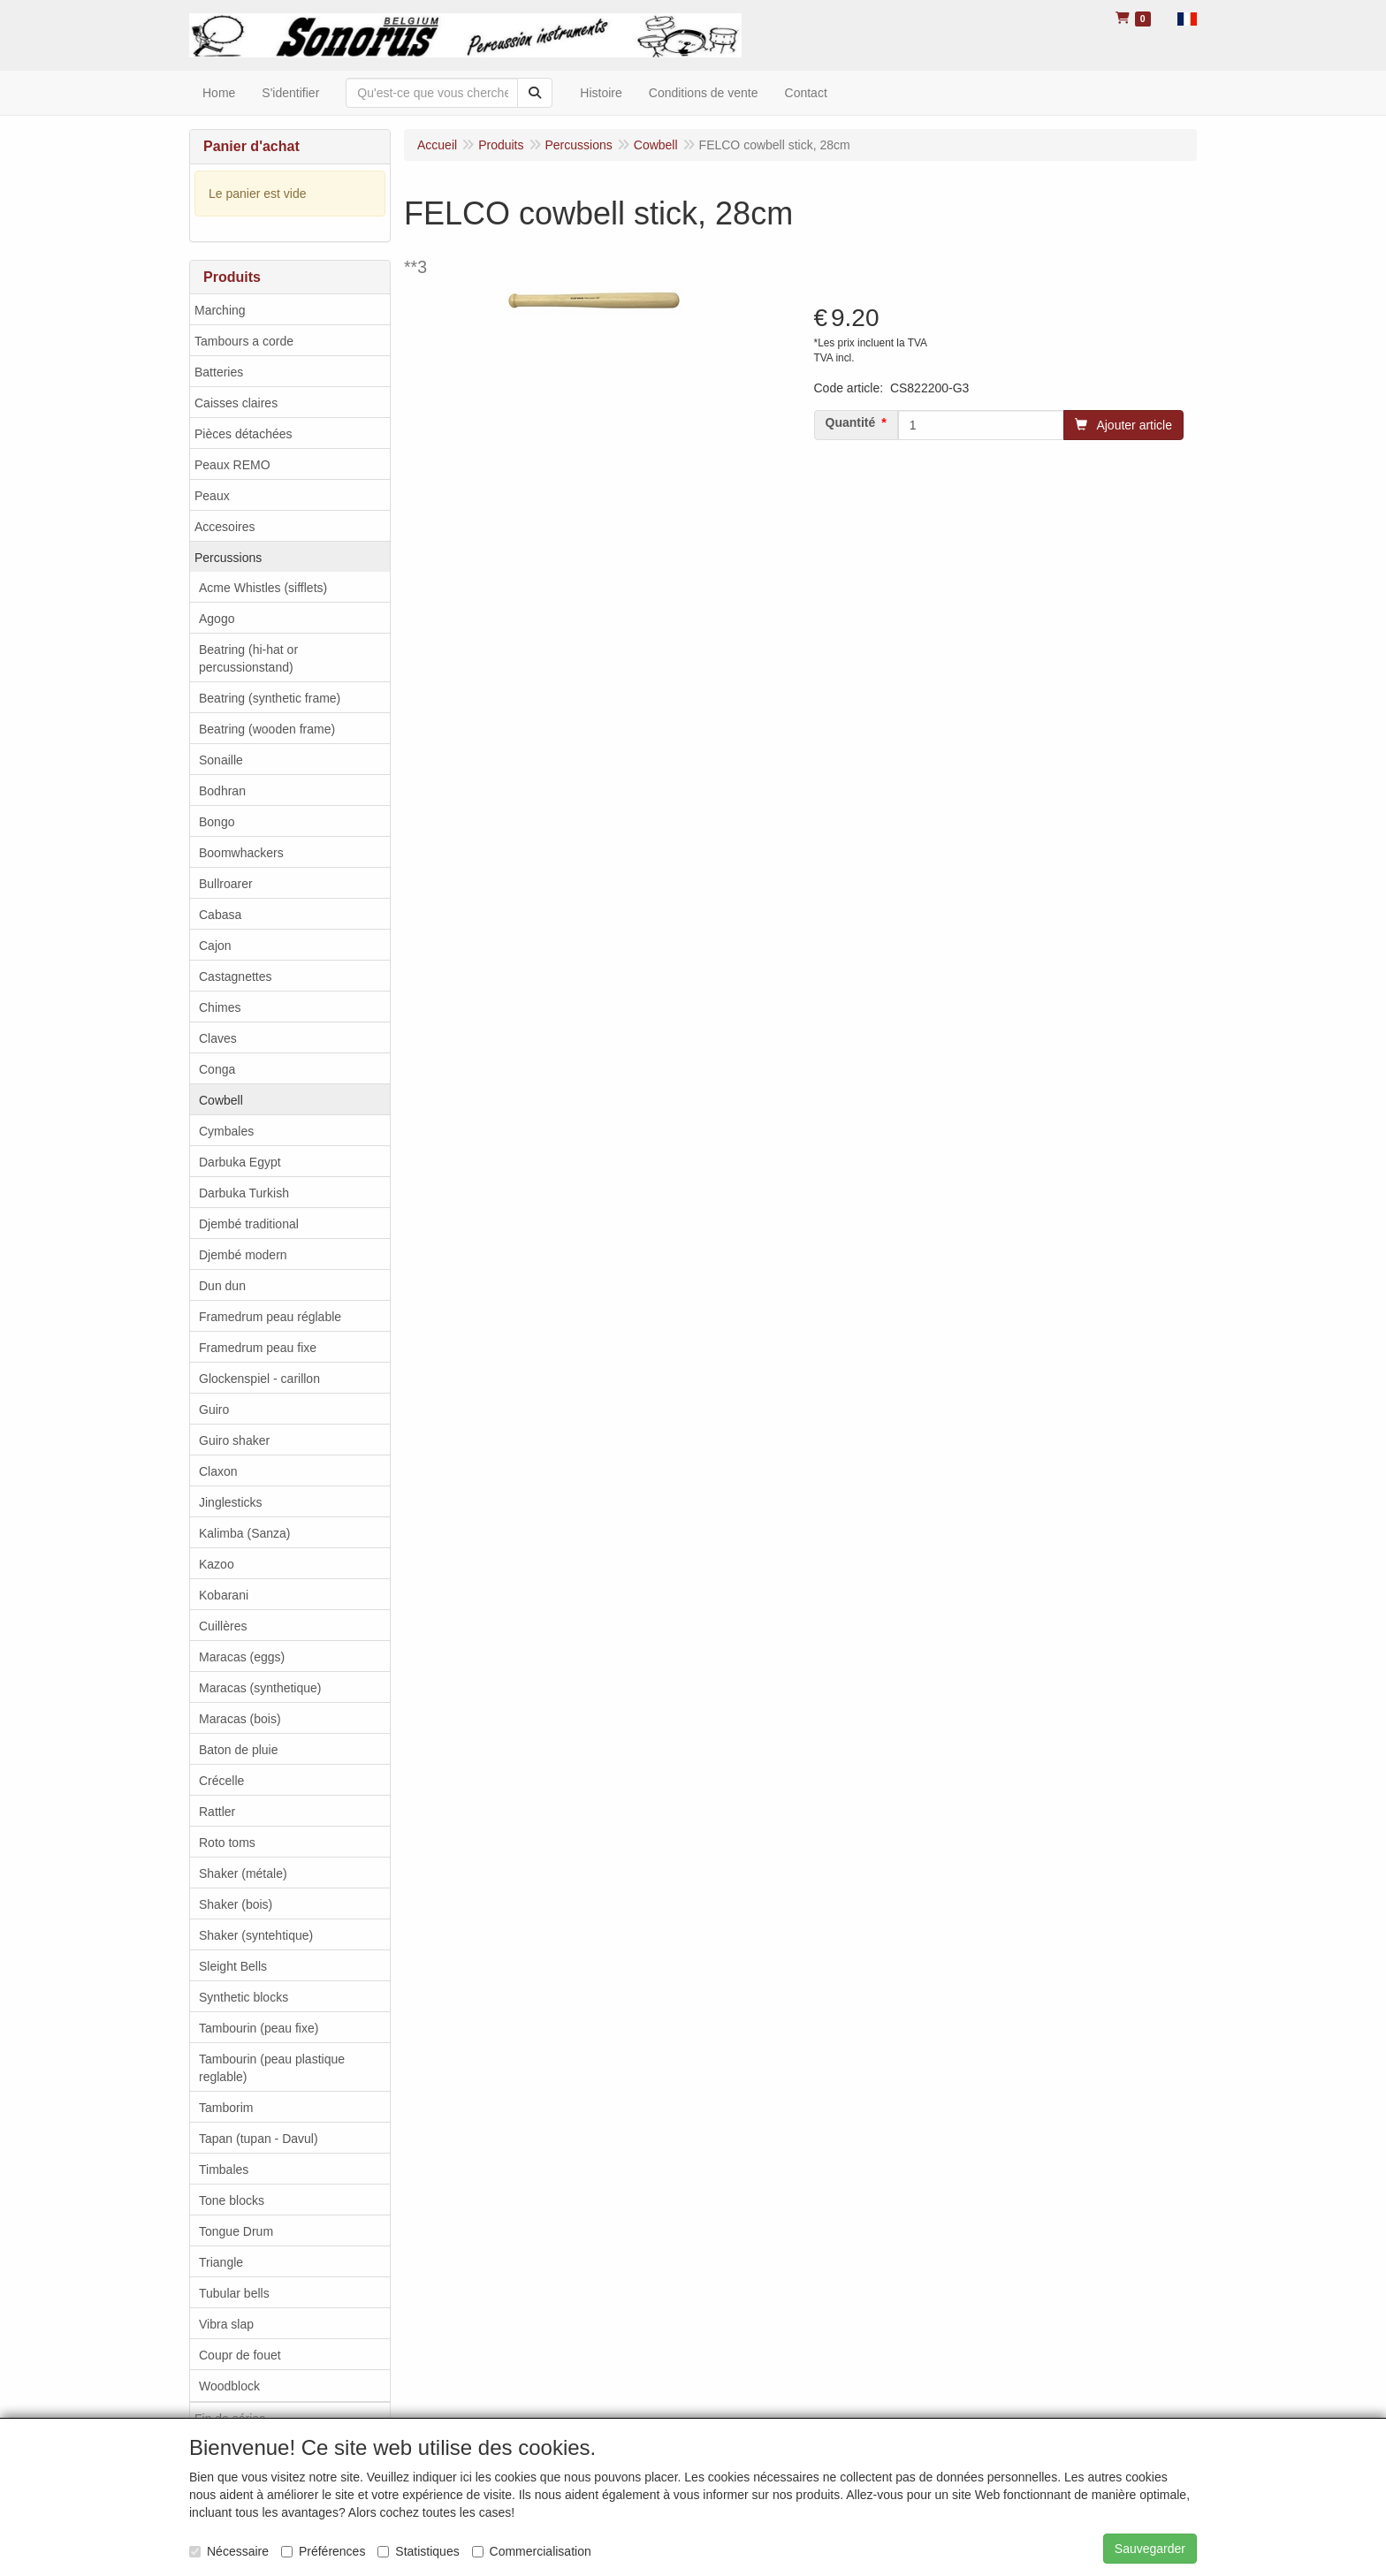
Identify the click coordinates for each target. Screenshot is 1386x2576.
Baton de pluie (238, 1750)
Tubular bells (234, 2293)
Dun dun (222, 1286)
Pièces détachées (243, 434)
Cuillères (223, 1626)
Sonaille (221, 760)
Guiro (214, 1409)
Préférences (323, 2551)
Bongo (216, 822)
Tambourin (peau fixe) (258, 2028)
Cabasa (220, 915)
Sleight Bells (233, 1966)
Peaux (212, 496)
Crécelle (221, 1781)
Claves (218, 1038)
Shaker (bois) (235, 1904)
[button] (1187, 17)
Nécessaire (229, 2551)
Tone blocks (231, 2200)
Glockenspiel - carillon (259, 1379)
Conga (217, 1069)
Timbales (223, 2169)
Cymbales (226, 1131)
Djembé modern (243, 1255)
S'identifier (290, 93)
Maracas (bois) (240, 1719)
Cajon (215, 945)
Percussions (228, 558)
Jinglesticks (231, 1502)
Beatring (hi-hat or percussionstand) (248, 658)
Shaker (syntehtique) (256, 1935)
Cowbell (221, 1100)
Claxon (218, 1471)
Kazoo (216, 1564)
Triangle (221, 2262)
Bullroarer (226, 884)
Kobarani (223, 1595)
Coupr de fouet (240, 2355)
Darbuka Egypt (240, 1162)
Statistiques (418, 2551)
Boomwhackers (241, 853)
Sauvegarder (1150, 2549)
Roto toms (227, 1842)
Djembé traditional (249, 1224)
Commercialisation (531, 2551)
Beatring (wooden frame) (267, 729)
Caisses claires (236, 403)
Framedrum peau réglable (270, 1317)
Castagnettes (235, 976)
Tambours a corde (243, 341)
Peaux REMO (232, 465)
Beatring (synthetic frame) (269, 698)
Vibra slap (226, 2324)
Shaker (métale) (243, 1873)
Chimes (219, 1007)
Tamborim (226, 2108)
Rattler (217, 1812)
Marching (220, 310)
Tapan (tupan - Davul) (258, 2138)
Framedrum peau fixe (257, 1348)
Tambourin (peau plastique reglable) (272, 2068)
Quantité (851, 422)
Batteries (218, 372)
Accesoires (224, 527)
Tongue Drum (236, 2231)
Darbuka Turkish (244, 1193)
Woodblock (229, 2386)
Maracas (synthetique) (260, 1688)
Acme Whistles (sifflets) (263, 588)
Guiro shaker (234, 1440)
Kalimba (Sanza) (245, 1533)
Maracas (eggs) (242, 1657)
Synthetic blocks (243, 1997)
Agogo (216, 619)
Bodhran (222, 791)
